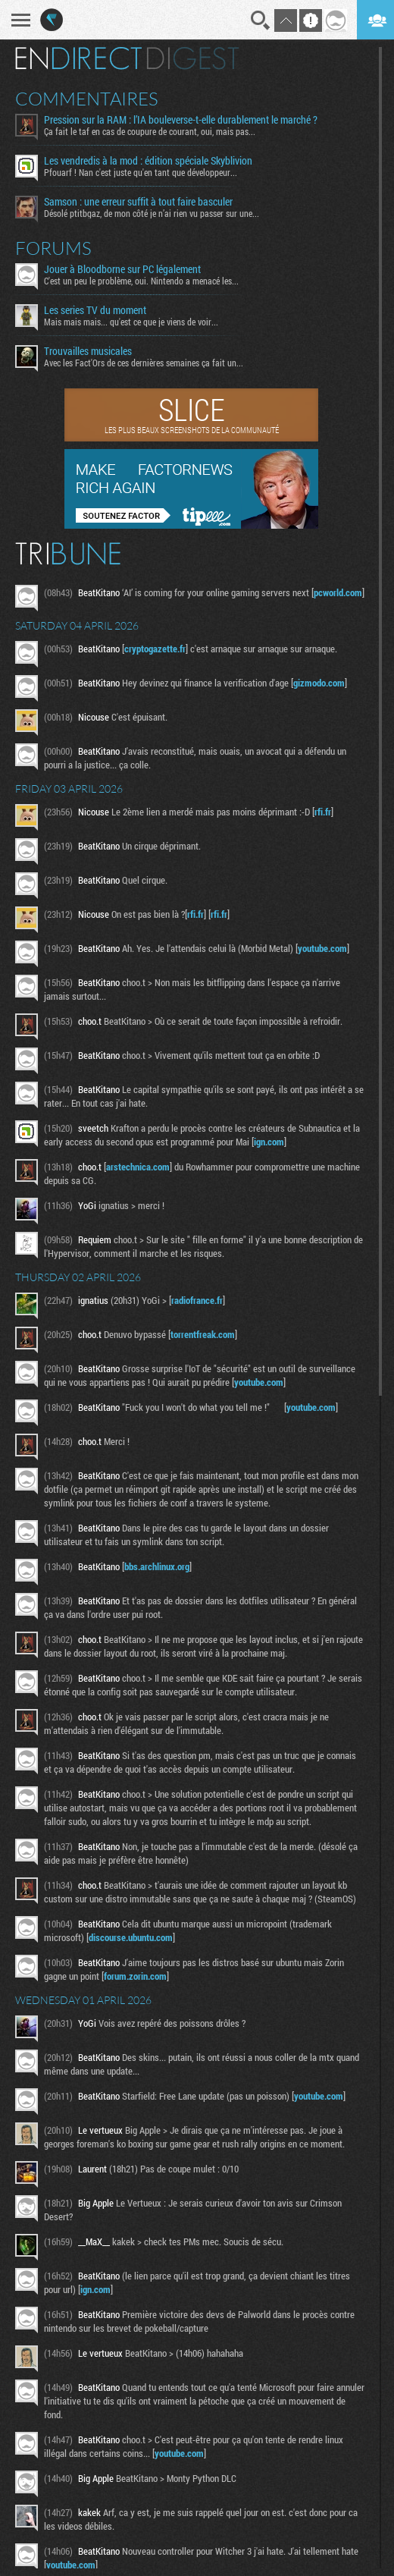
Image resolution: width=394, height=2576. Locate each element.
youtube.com (322, 948)
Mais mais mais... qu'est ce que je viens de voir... (131, 321)
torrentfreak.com (202, 1334)
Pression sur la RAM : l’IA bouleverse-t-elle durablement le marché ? (180, 120)
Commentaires (86, 98)
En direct (78, 58)
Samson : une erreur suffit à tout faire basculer (138, 202)
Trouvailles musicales (88, 351)
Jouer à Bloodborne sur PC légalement (122, 269)
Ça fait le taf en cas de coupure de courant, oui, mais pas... (149, 131)
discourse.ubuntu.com (131, 1937)
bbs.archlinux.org (156, 1566)
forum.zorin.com (135, 1976)
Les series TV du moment (95, 310)
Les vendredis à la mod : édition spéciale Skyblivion (148, 161)
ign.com (269, 1141)
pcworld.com (338, 592)
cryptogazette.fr (155, 648)
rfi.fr (322, 811)
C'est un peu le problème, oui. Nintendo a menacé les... (141, 280)
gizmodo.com (319, 683)
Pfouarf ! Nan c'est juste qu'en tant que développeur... (140, 172)
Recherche (260, 20)
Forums (53, 248)
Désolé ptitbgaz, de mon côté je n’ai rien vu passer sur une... (151, 213)
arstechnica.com (138, 1166)
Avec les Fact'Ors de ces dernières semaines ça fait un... (143, 362)
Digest (192, 58)
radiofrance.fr (197, 1300)
